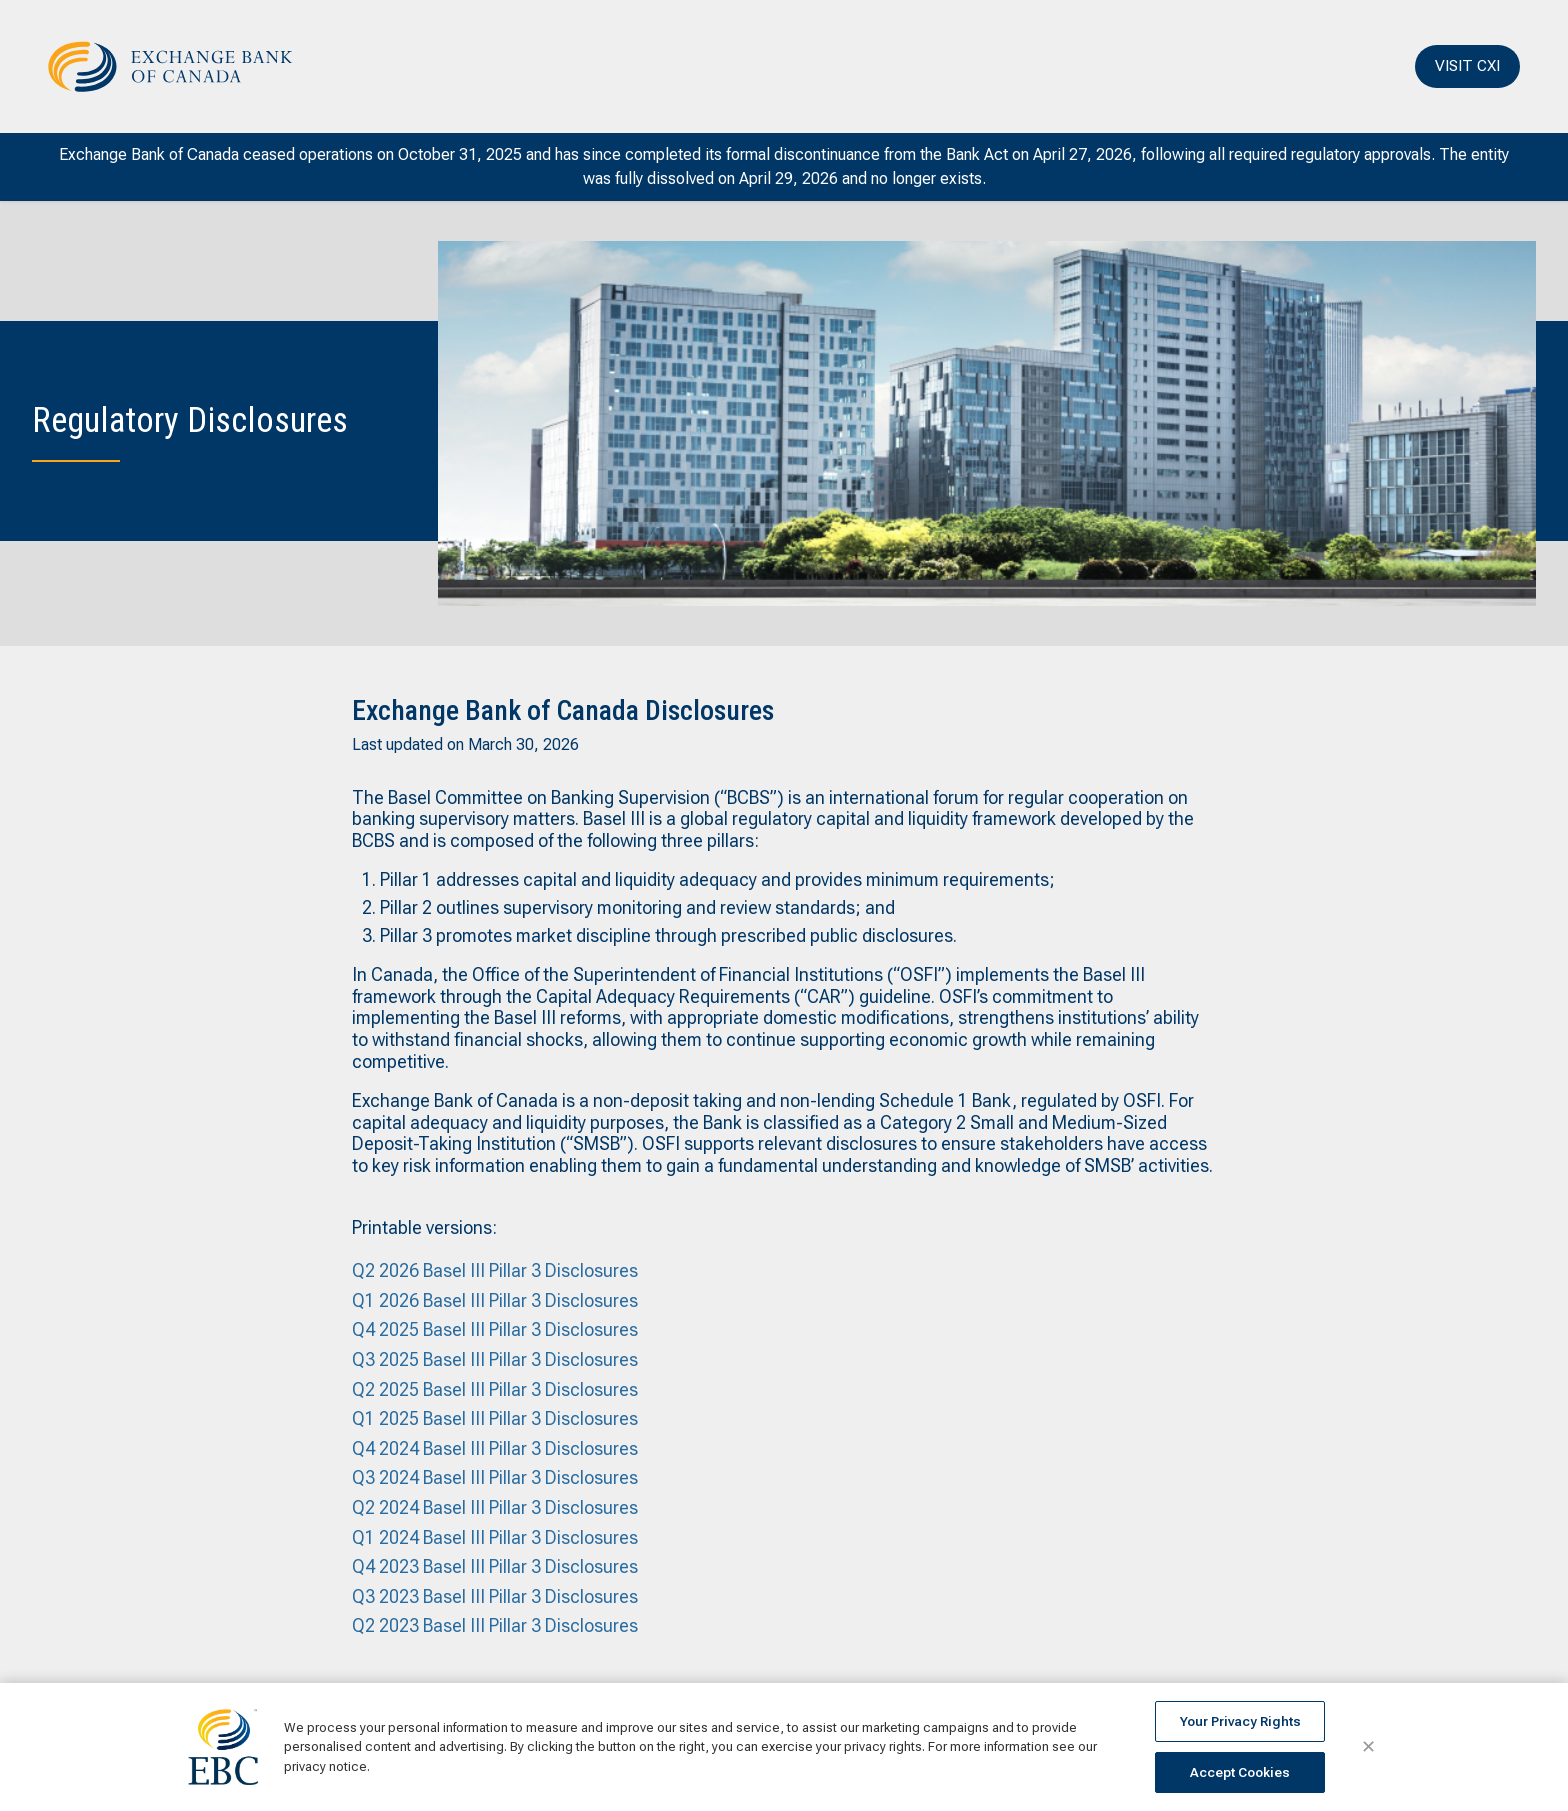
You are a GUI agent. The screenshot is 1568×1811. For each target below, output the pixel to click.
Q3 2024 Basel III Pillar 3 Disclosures (495, 1477)
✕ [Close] (1368, 1747)
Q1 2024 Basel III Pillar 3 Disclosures (495, 1537)
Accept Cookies (1240, 1772)
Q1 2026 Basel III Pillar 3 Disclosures (495, 1300)
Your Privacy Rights (1240, 1721)
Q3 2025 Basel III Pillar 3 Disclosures (495, 1359)
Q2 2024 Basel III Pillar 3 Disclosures (495, 1507)
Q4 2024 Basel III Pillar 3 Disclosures (495, 1448)
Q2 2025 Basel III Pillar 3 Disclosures (495, 1389)
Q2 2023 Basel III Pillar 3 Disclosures (495, 1625)
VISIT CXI (1467, 65)
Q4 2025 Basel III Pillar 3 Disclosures (495, 1329)
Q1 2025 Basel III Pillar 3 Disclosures (495, 1418)
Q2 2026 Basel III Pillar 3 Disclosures (495, 1270)
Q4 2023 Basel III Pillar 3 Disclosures (495, 1566)
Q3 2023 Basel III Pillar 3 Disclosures (495, 1596)
